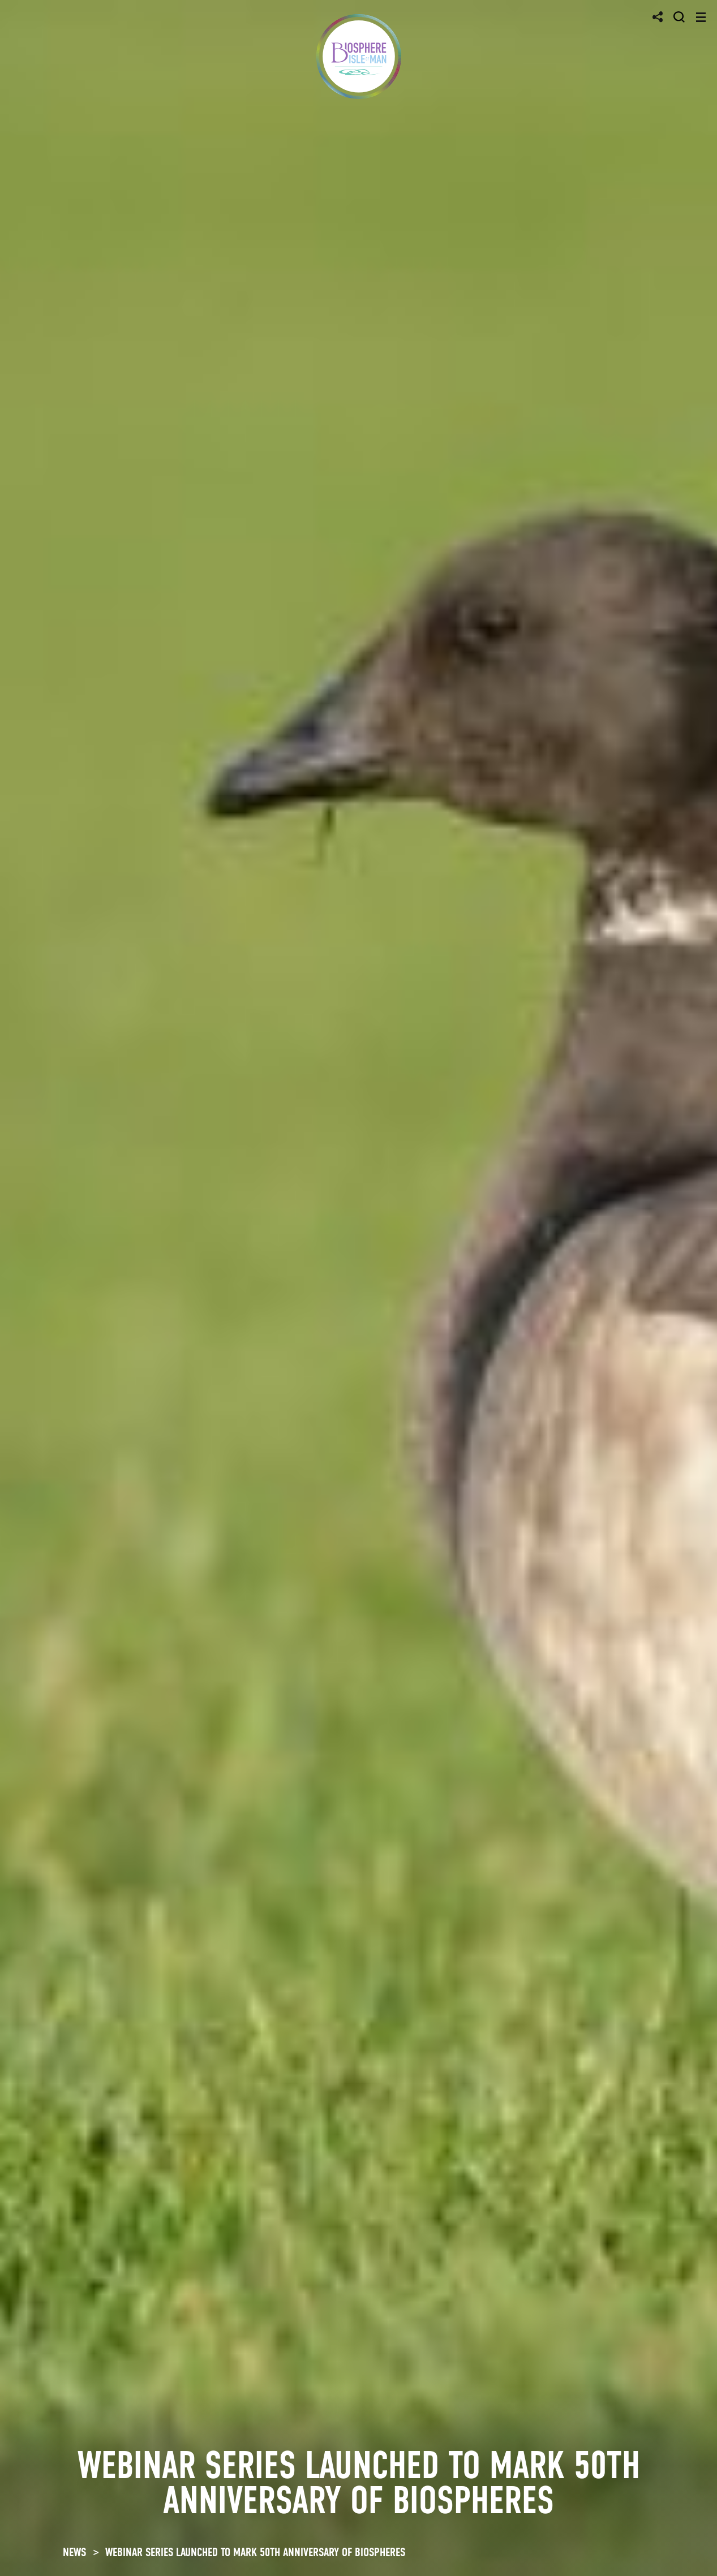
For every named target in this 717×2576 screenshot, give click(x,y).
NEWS (74, 2552)
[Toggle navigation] (701, 17)
